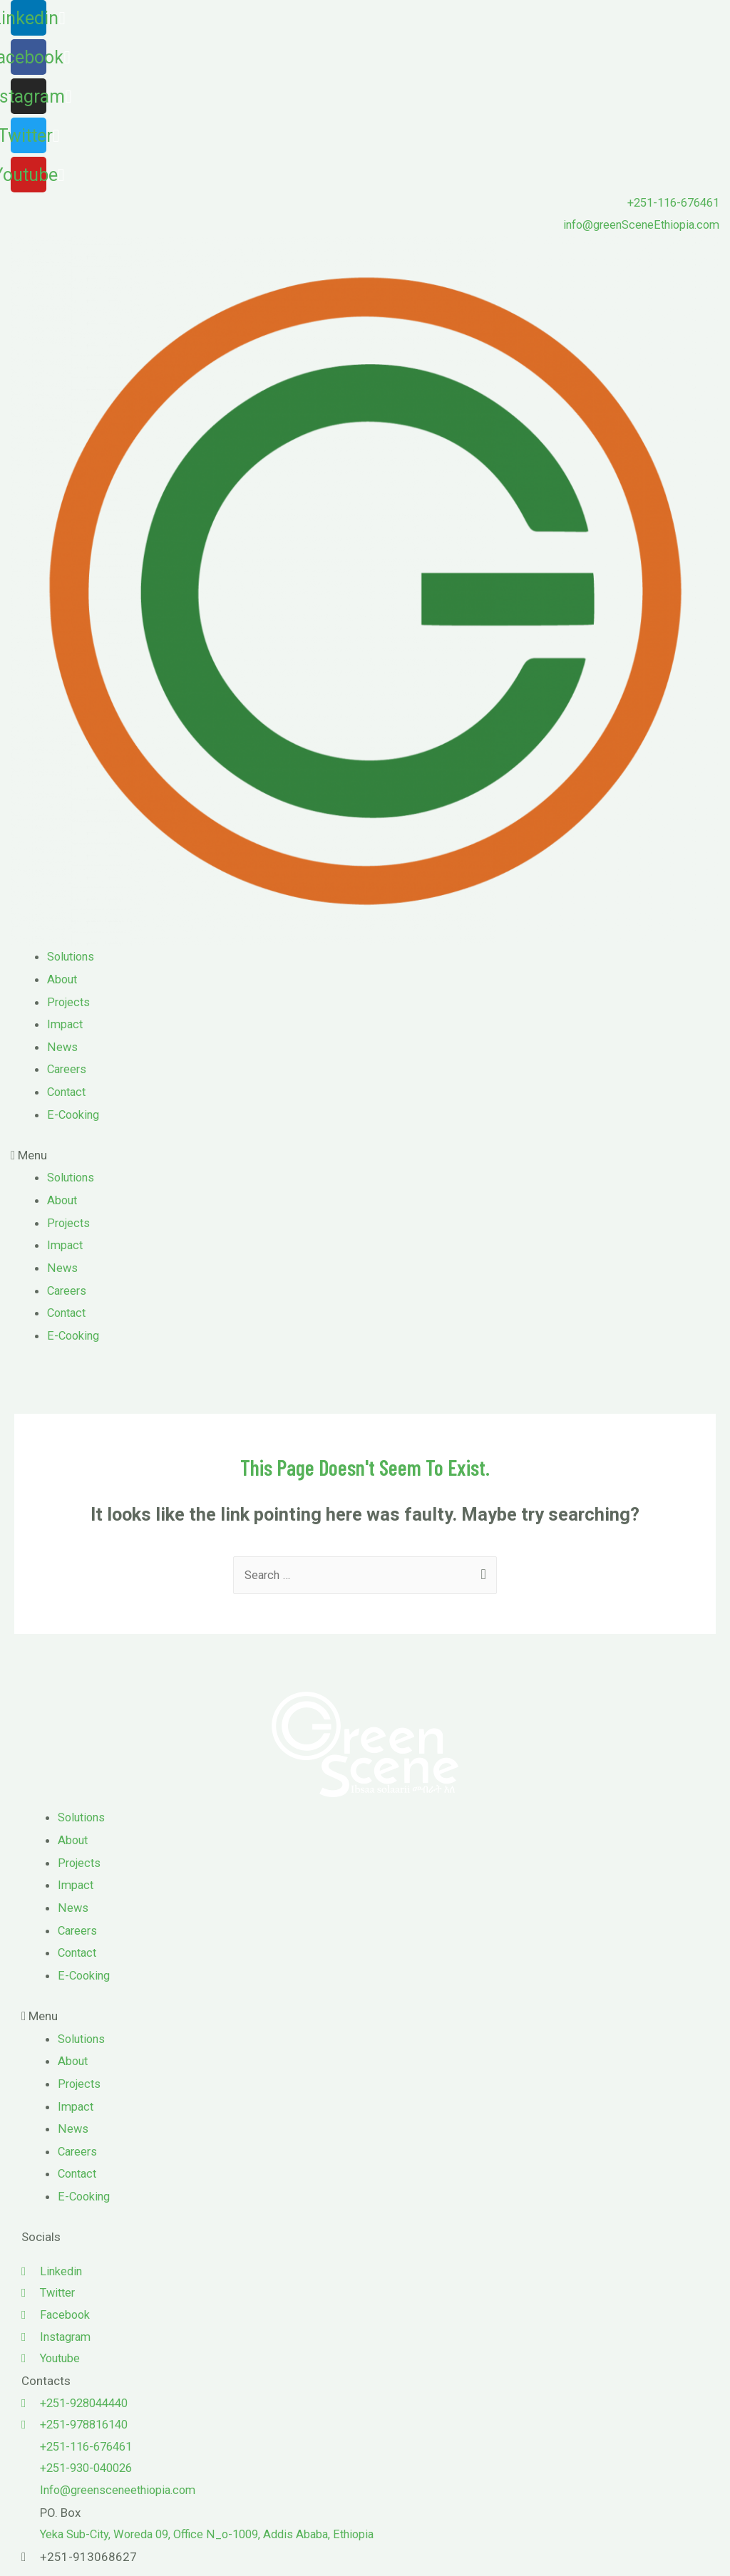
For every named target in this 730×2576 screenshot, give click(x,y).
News (62, 1047)
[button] (365, 1156)
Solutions (72, 958)
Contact (68, 1092)
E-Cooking (74, 1115)
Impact (66, 1025)
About (63, 980)
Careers (68, 1070)
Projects (70, 1002)
